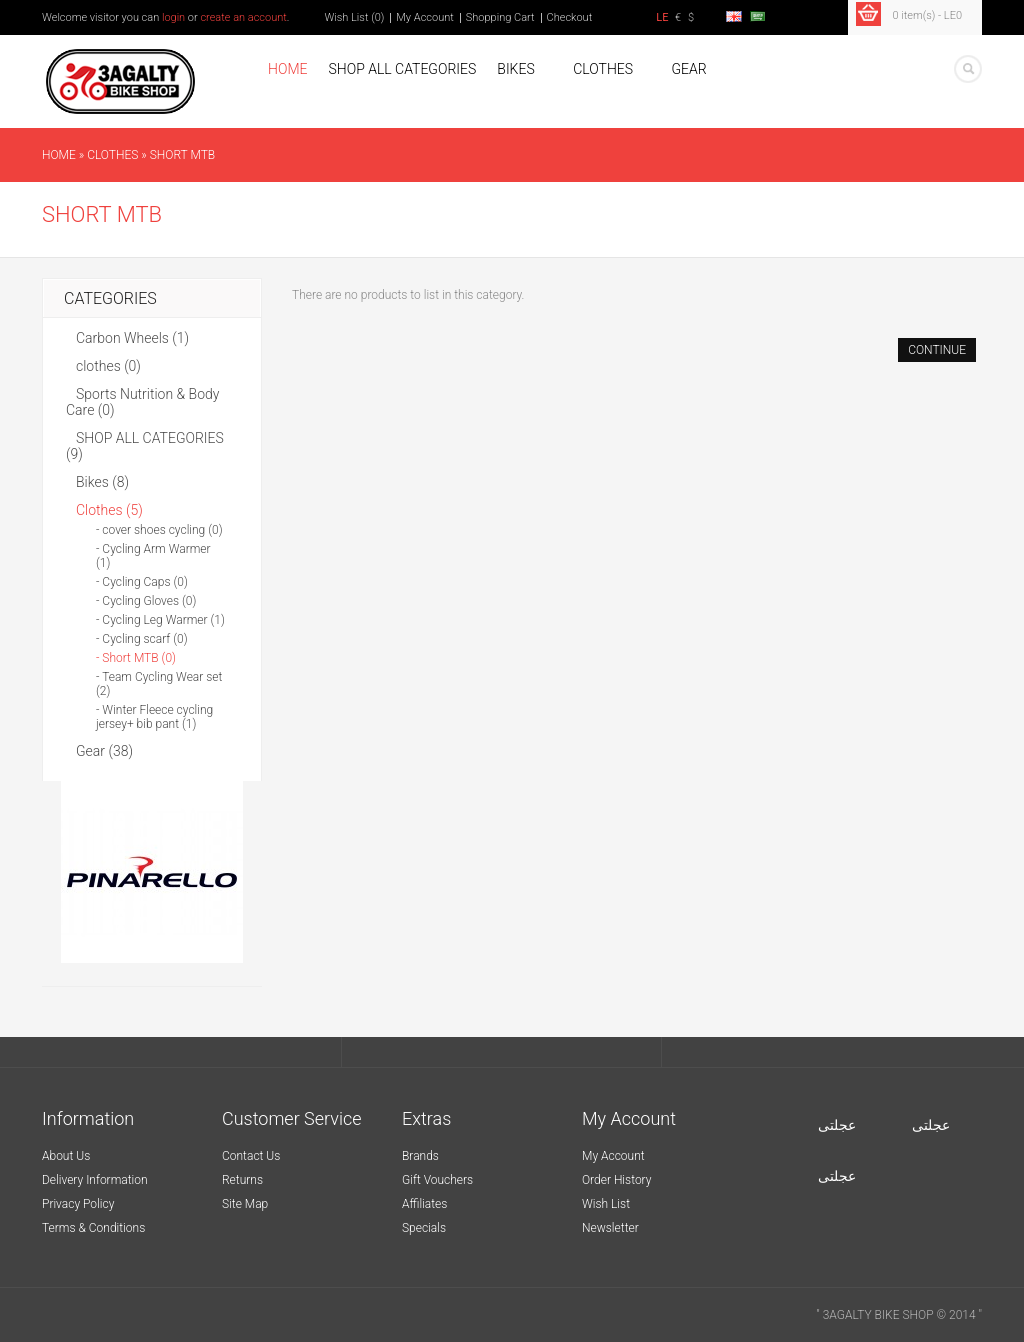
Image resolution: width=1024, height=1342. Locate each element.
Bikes (514, 71)
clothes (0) (108, 366)
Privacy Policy (78, 1204)
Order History (616, 1180)
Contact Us (251, 1156)
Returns (242, 1180)
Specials (424, 1228)
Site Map (245, 1204)
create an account (243, 17)
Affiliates (424, 1204)
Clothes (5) (109, 510)
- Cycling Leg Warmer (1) (160, 620)
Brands (420, 1156)
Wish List (606, 1204)
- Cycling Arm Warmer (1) (153, 556)
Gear (688, 71)
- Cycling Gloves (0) (146, 601)
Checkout (570, 18)
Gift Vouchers (437, 1180)
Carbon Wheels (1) (132, 338)
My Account (424, 18)
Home (287, 69)
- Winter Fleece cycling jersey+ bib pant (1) (154, 717)
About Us (66, 1156)
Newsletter (610, 1228)
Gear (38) (104, 751)
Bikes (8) (102, 482)
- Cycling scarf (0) (142, 639)
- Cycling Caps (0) (142, 582)
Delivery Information (95, 1180)
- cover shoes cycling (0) (159, 530)
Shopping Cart (500, 18)
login (173, 17)
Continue (937, 350)
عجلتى (837, 1125)
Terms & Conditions (93, 1228)
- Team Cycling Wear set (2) (159, 684)
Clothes (601, 71)
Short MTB (182, 155)
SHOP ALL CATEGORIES (402, 69)
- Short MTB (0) (136, 658)
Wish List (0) (354, 18)
